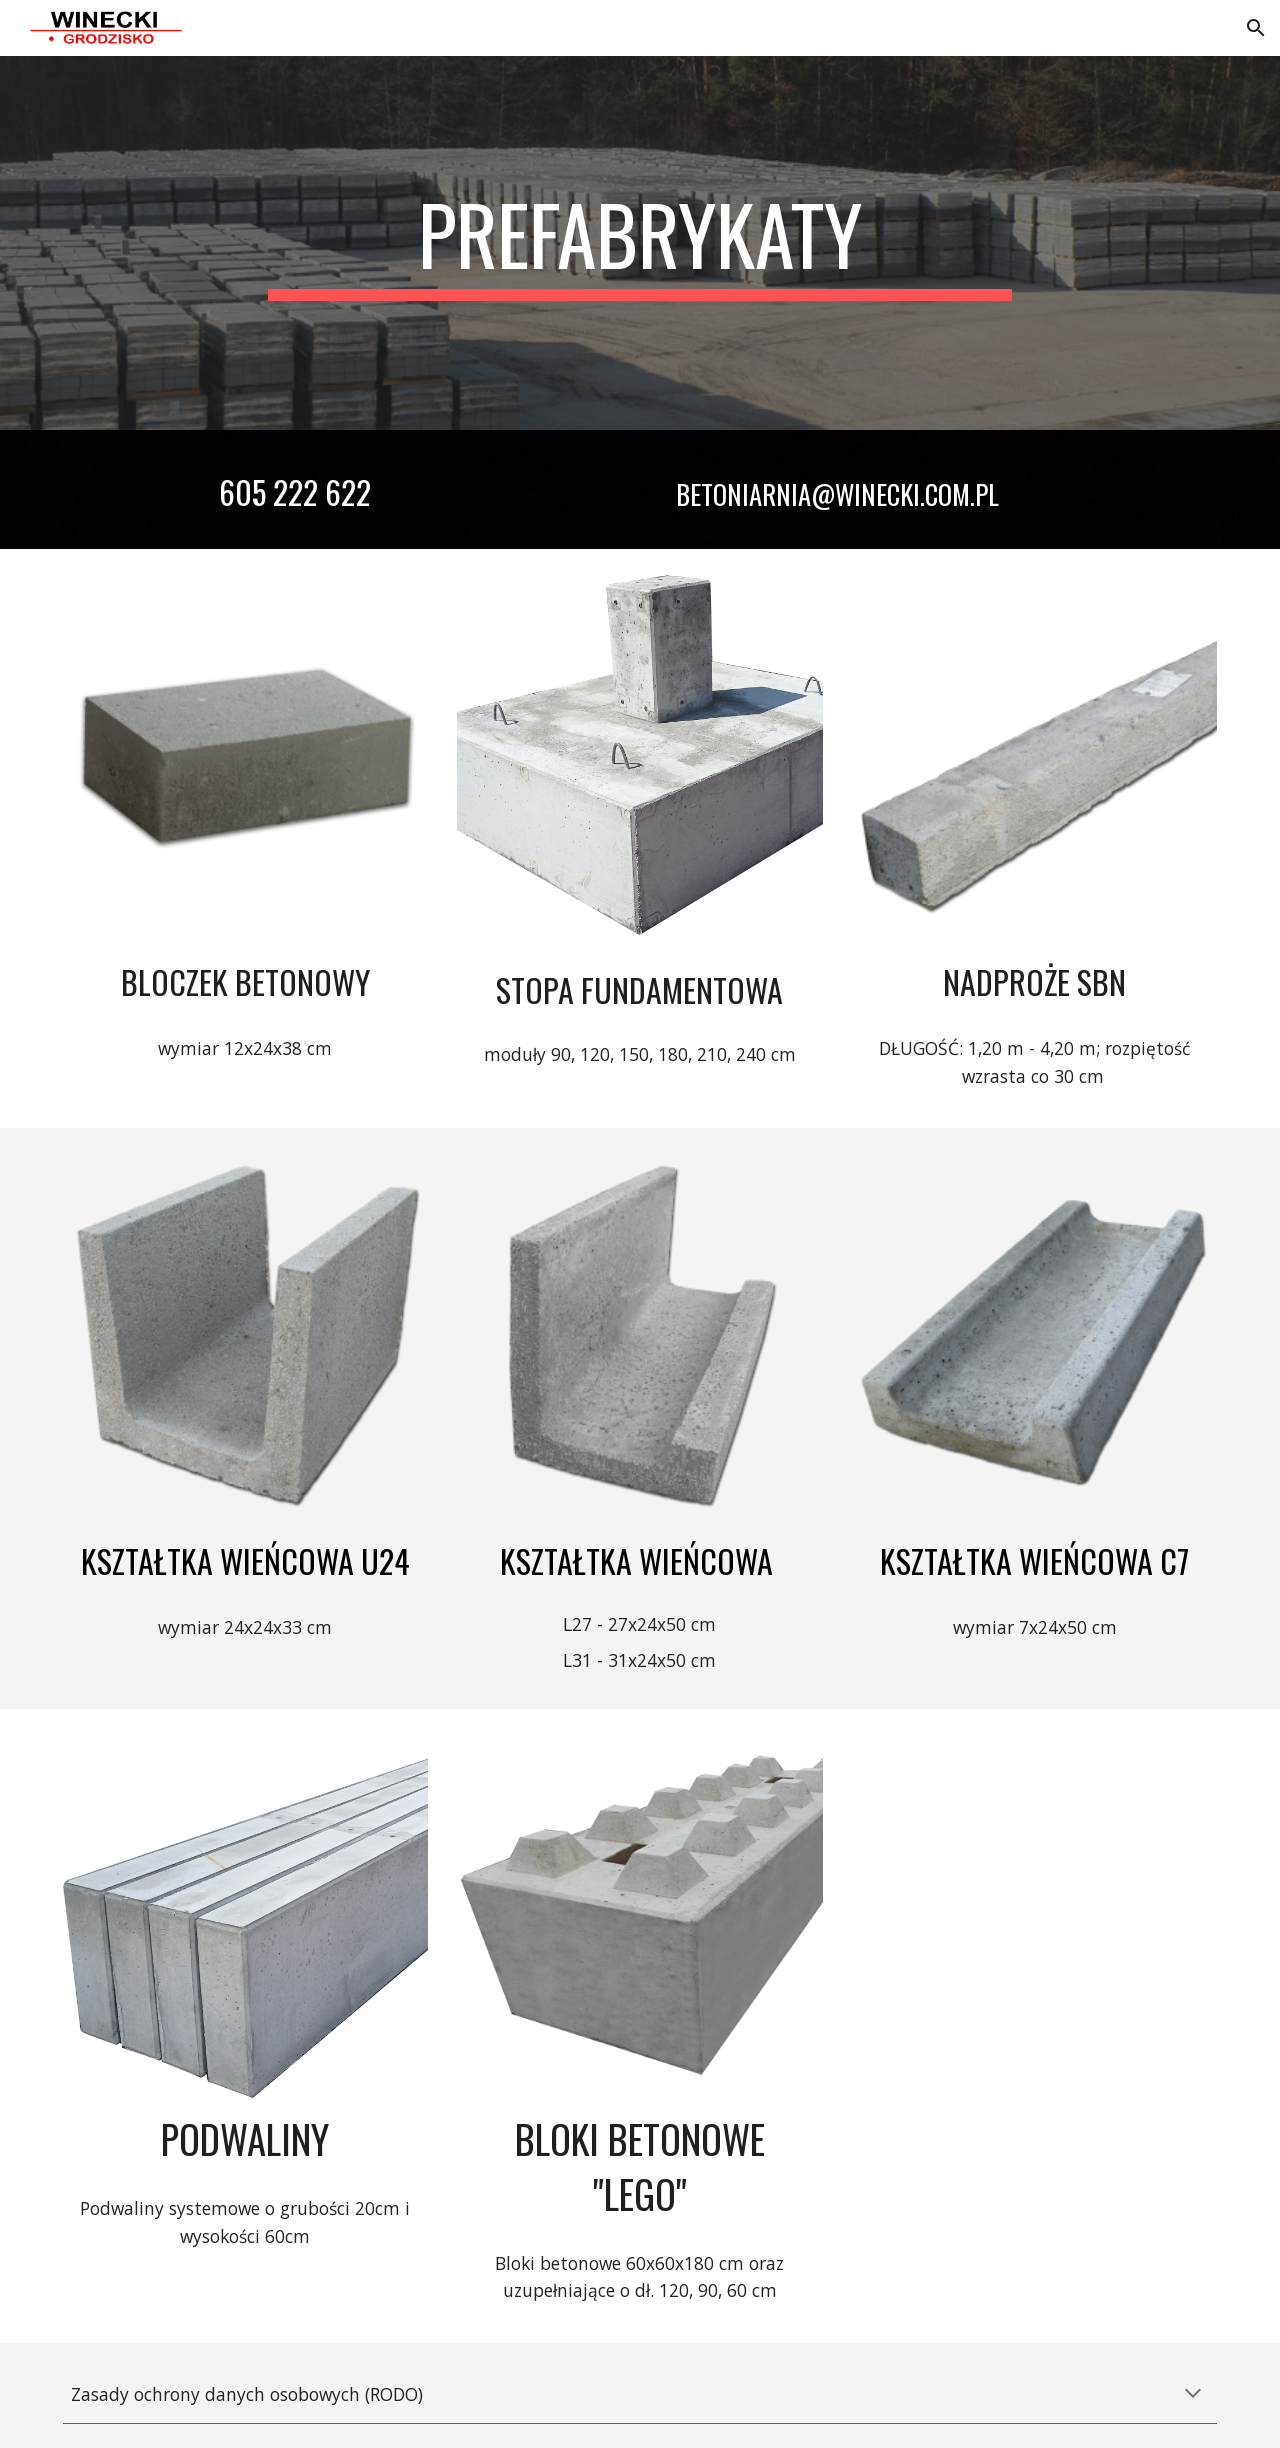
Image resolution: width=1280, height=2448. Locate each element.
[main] (640, 243)
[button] (1256, 28)
